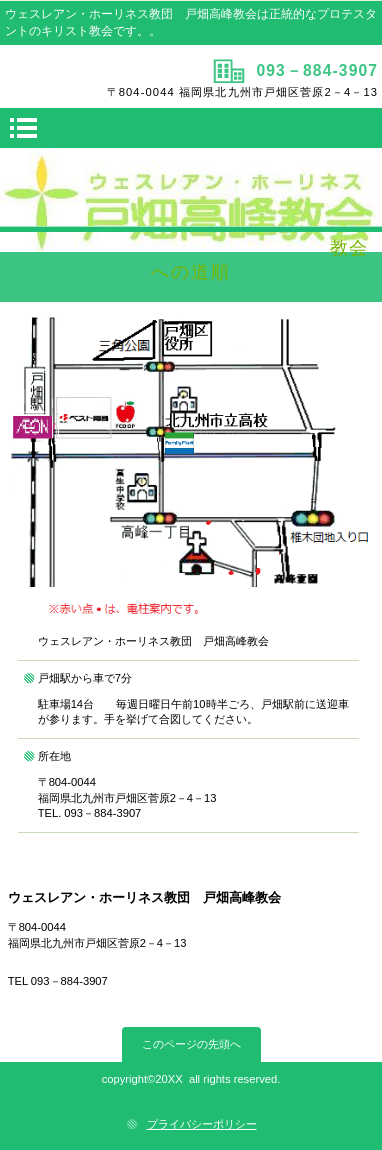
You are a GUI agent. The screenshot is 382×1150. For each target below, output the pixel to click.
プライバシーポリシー (202, 1124)
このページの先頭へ (191, 1044)
